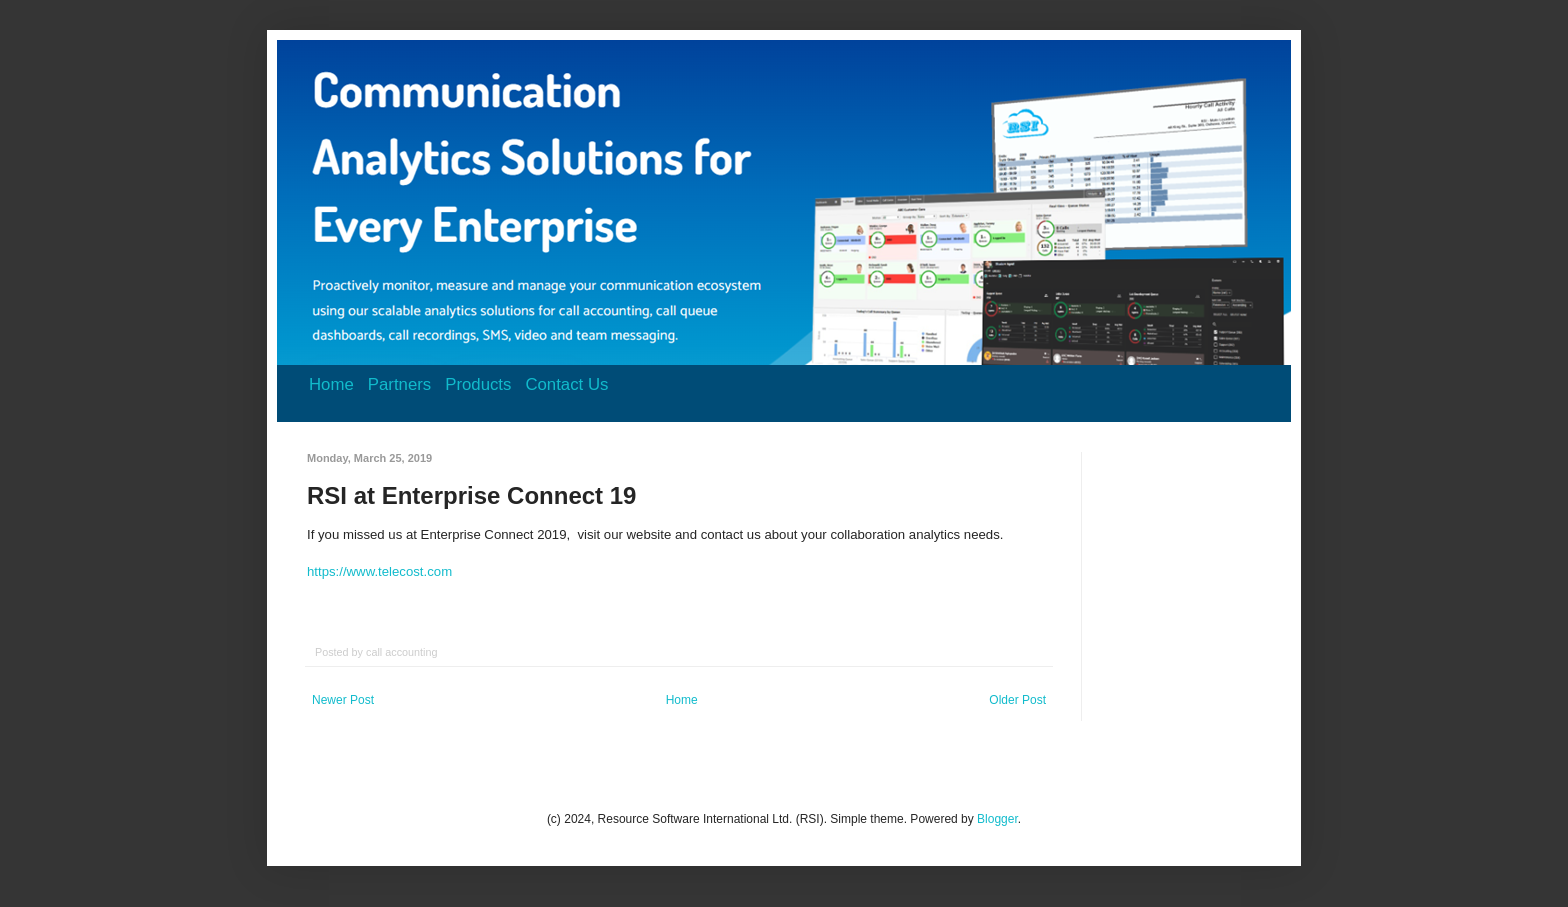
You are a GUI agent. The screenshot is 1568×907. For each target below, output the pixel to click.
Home (331, 384)
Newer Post (343, 700)
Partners (399, 384)
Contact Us (566, 384)
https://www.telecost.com (379, 571)
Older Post (1017, 700)
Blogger (997, 819)
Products (478, 384)
